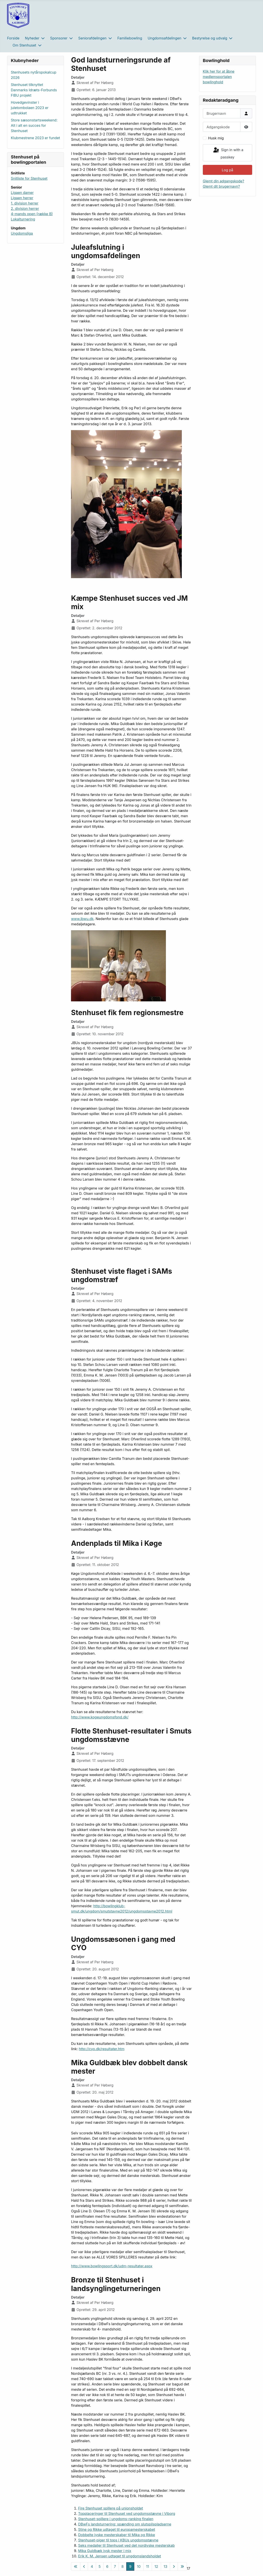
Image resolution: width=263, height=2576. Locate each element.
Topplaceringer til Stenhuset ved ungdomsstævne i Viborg (126, 2513)
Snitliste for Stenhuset (29, 178)
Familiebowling (129, 38)
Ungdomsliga (22, 233)
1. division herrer (24, 203)
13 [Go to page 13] (165, 2566)
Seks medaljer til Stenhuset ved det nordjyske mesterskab (126, 2545)
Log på (227, 170)
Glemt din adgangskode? (223, 181)
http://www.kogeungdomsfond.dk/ (100, 1717)
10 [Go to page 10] (139, 2566)
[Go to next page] (174, 2566)
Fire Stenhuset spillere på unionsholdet (110, 2508)
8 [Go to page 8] (122, 2566)
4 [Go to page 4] (92, 2566)
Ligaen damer (22, 192)
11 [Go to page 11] (147, 2566)
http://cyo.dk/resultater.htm (101, 2049)
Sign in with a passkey (228, 153)
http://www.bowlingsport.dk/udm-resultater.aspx (111, 2266)
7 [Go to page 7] (115, 2566)
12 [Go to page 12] (156, 2566)
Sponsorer (58, 38)
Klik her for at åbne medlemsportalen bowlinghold (218, 76)
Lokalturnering (23, 219)
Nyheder (32, 38)
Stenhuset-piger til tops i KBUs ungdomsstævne (118, 2540)
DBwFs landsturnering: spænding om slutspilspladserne (124, 2524)
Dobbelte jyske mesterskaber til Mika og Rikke (116, 2535)
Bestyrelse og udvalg (209, 38)
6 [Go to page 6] (107, 2566)
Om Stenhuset (24, 45)
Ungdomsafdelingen (164, 38)
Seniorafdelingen (92, 38)
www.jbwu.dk (82, 919)
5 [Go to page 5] (100, 2566)
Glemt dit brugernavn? (221, 186)
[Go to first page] (75, 2566)
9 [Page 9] (130, 2566)
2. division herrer (25, 208)
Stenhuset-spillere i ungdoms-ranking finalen (115, 2519)
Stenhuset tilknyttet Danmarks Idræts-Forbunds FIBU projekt (34, 90)
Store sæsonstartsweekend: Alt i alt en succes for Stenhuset (34, 125)
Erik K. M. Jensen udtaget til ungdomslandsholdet (119, 2556)
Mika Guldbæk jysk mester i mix (104, 2551)
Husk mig (216, 138)
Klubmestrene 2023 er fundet (35, 138)
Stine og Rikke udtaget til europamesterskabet (116, 2529)
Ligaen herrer (22, 198)
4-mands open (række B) (32, 214)
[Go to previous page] (84, 2566)
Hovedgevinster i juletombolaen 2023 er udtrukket (29, 107)
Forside (13, 38)
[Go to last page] (182, 2566)
